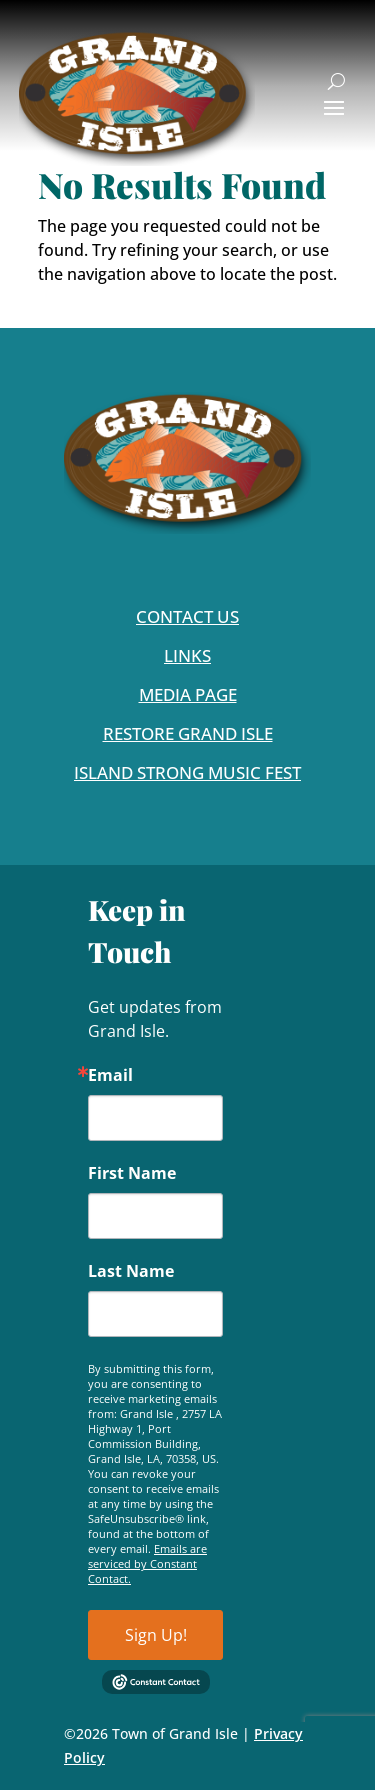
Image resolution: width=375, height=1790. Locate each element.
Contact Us (187, 616)
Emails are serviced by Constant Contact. (147, 1563)
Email (110, 1075)
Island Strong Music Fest (187, 772)
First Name (132, 1173)
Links (187, 655)
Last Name (131, 1271)
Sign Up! (156, 1635)
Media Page (188, 694)
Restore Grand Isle (188, 733)
